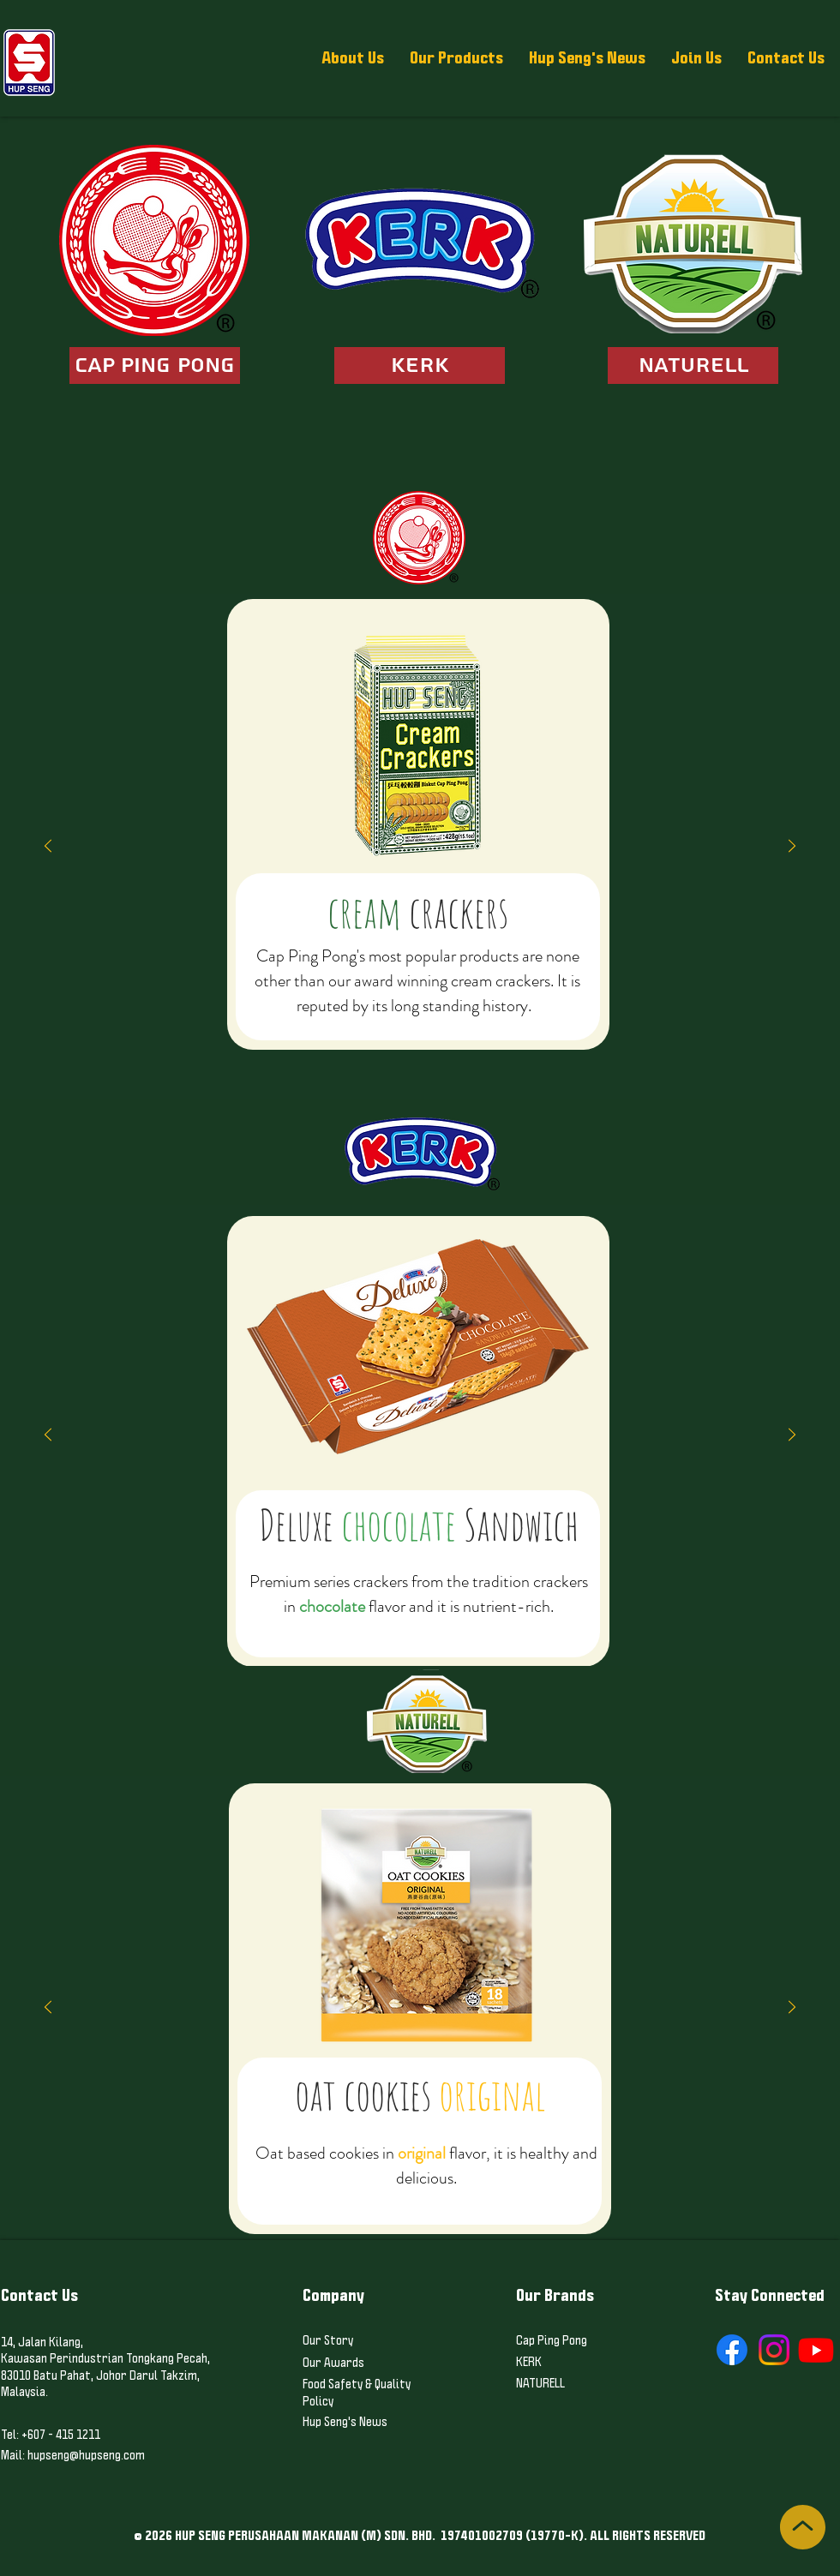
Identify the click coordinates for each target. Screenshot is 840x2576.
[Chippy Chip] (458, 1623)
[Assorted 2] (558, 1056)
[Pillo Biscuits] (466, 1056)
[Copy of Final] (605, 1056)
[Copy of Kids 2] (497, 1056)
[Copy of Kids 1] (435, 1056)
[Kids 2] (481, 1056)
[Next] (792, 847)
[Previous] (48, 847)
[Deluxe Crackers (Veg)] (296, 1056)
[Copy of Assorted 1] (543, 1056)
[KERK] (419, 365)
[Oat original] (404, 2197)
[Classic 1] (234, 1056)
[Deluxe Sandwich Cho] (366, 1623)
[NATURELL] (693, 365)
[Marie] (373, 1056)
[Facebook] (732, 2349)
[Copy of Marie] (389, 1056)
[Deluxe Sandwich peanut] (381, 1623)
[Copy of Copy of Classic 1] (265, 1056)
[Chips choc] (474, 1623)
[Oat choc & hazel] (420, 2197)
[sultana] (412, 1623)
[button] (353, 58)
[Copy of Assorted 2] (574, 1056)
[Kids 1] (420, 1056)
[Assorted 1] (528, 1056)
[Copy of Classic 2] (342, 1056)
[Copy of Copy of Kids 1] (450, 1056)
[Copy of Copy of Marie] (404, 1056)
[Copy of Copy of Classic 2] (358, 1056)
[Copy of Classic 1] (250, 1056)
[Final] (589, 1056)
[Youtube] (816, 2349)
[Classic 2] (327, 1056)
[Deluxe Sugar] (312, 1056)
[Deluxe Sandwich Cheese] (396, 1623)
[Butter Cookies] (435, 2197)
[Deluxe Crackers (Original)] (281, 1056)
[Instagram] (774, 2349)
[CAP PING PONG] (154, 365)
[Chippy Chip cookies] (443, 1623)
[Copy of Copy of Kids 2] (512, 1056)
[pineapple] (427, 1623)
